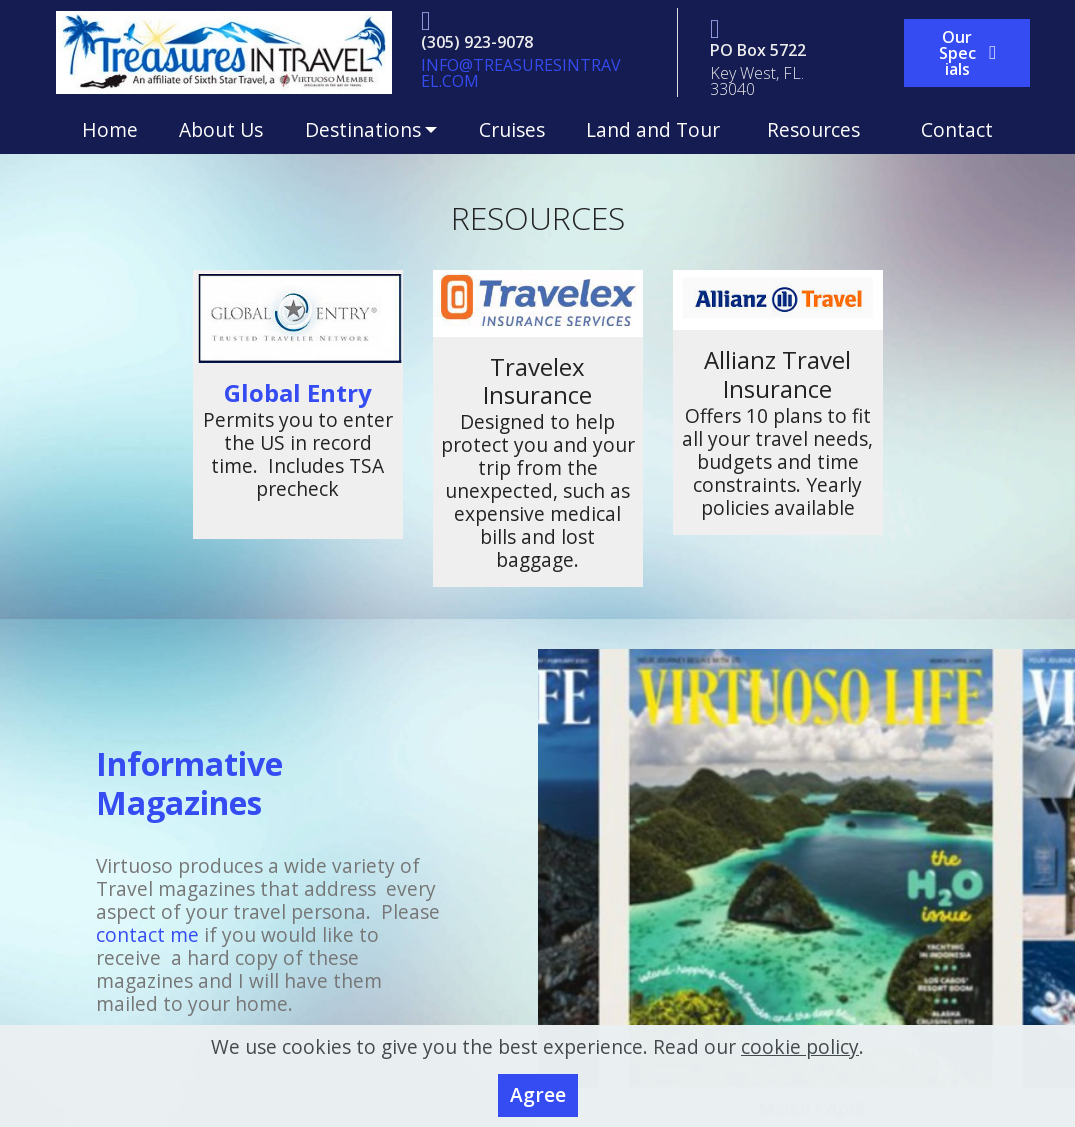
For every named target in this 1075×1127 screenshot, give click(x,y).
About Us (221, 129)
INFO (440, 65)
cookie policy (800, 1051)
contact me (147, 934)
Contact (957, 129)
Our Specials (967, 53)
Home (110, 129)
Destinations (363, 129)
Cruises (512, 129)
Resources (823, 129)
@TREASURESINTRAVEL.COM (521, 73)
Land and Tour (655, 129)
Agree (538, 1100)
